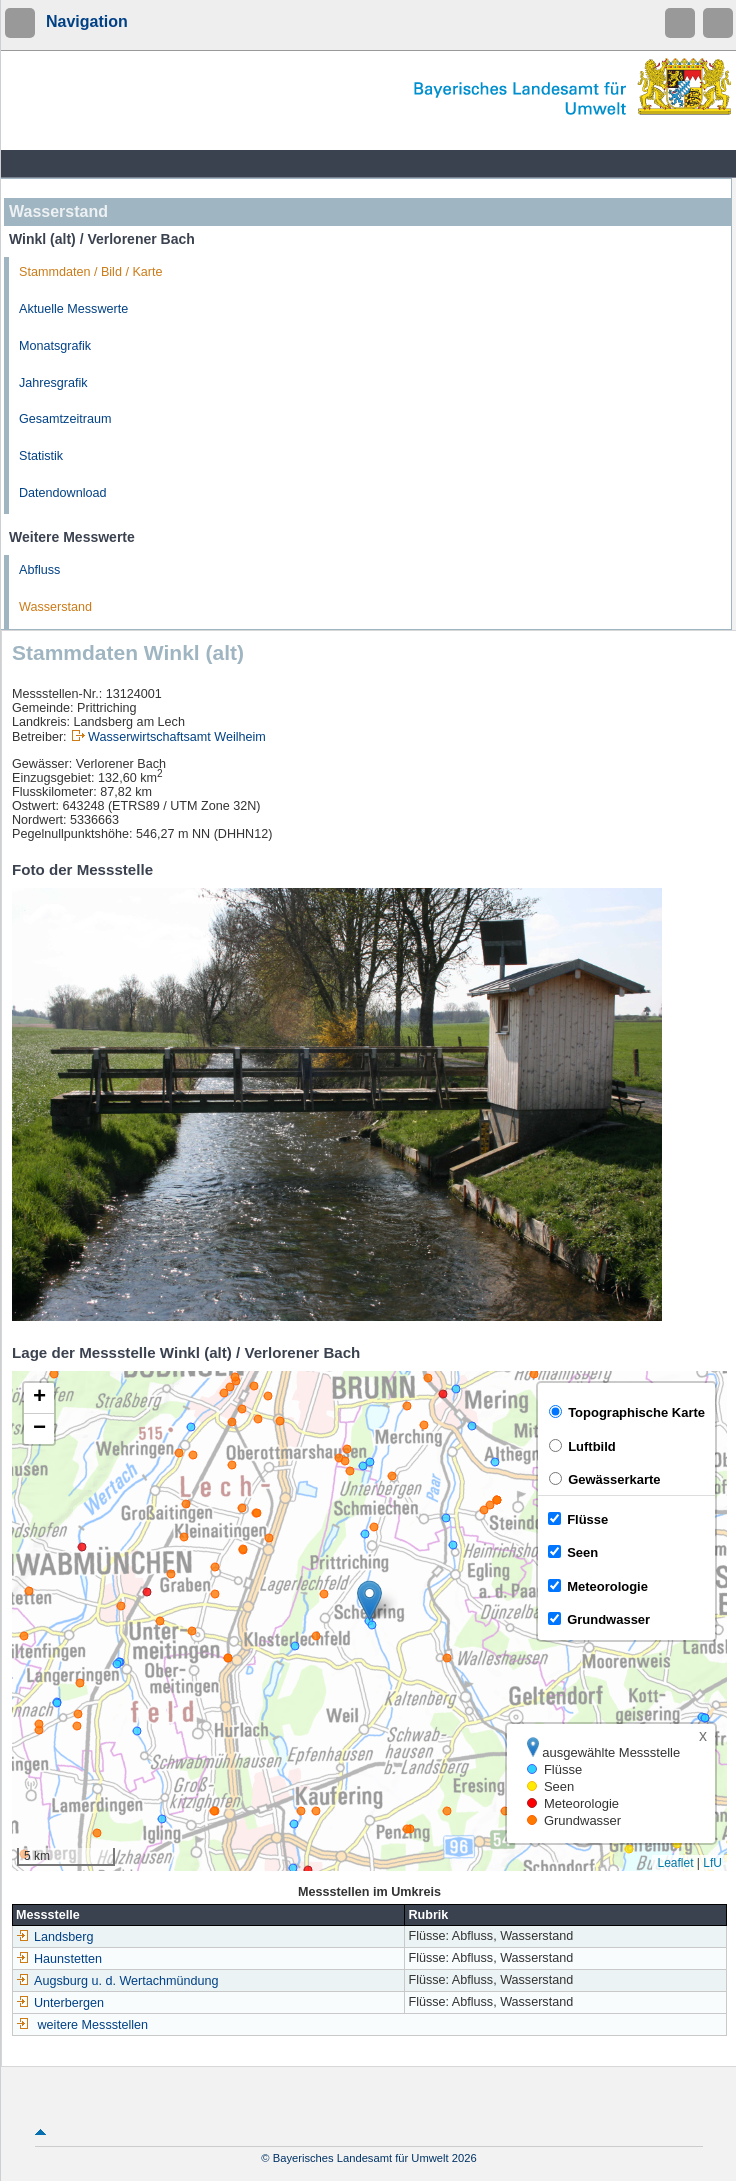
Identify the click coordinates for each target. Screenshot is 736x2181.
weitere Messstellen (93, 2025)
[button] (369, 1600)
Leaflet (675, 1863)
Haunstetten (59, 1959)
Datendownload (63, 493)
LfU (712, 1863)
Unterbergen (60, 2003)
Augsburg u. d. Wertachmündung (117, 1981)
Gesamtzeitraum (65, 419)
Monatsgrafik (55, 346)
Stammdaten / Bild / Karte (91, 272)
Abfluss (39, 570)
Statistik (41, 456)
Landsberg (55, 1937)
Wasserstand (55, 607)
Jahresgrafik (53, 383)
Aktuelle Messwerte (73, 309)
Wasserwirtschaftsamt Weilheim (177, 737)
